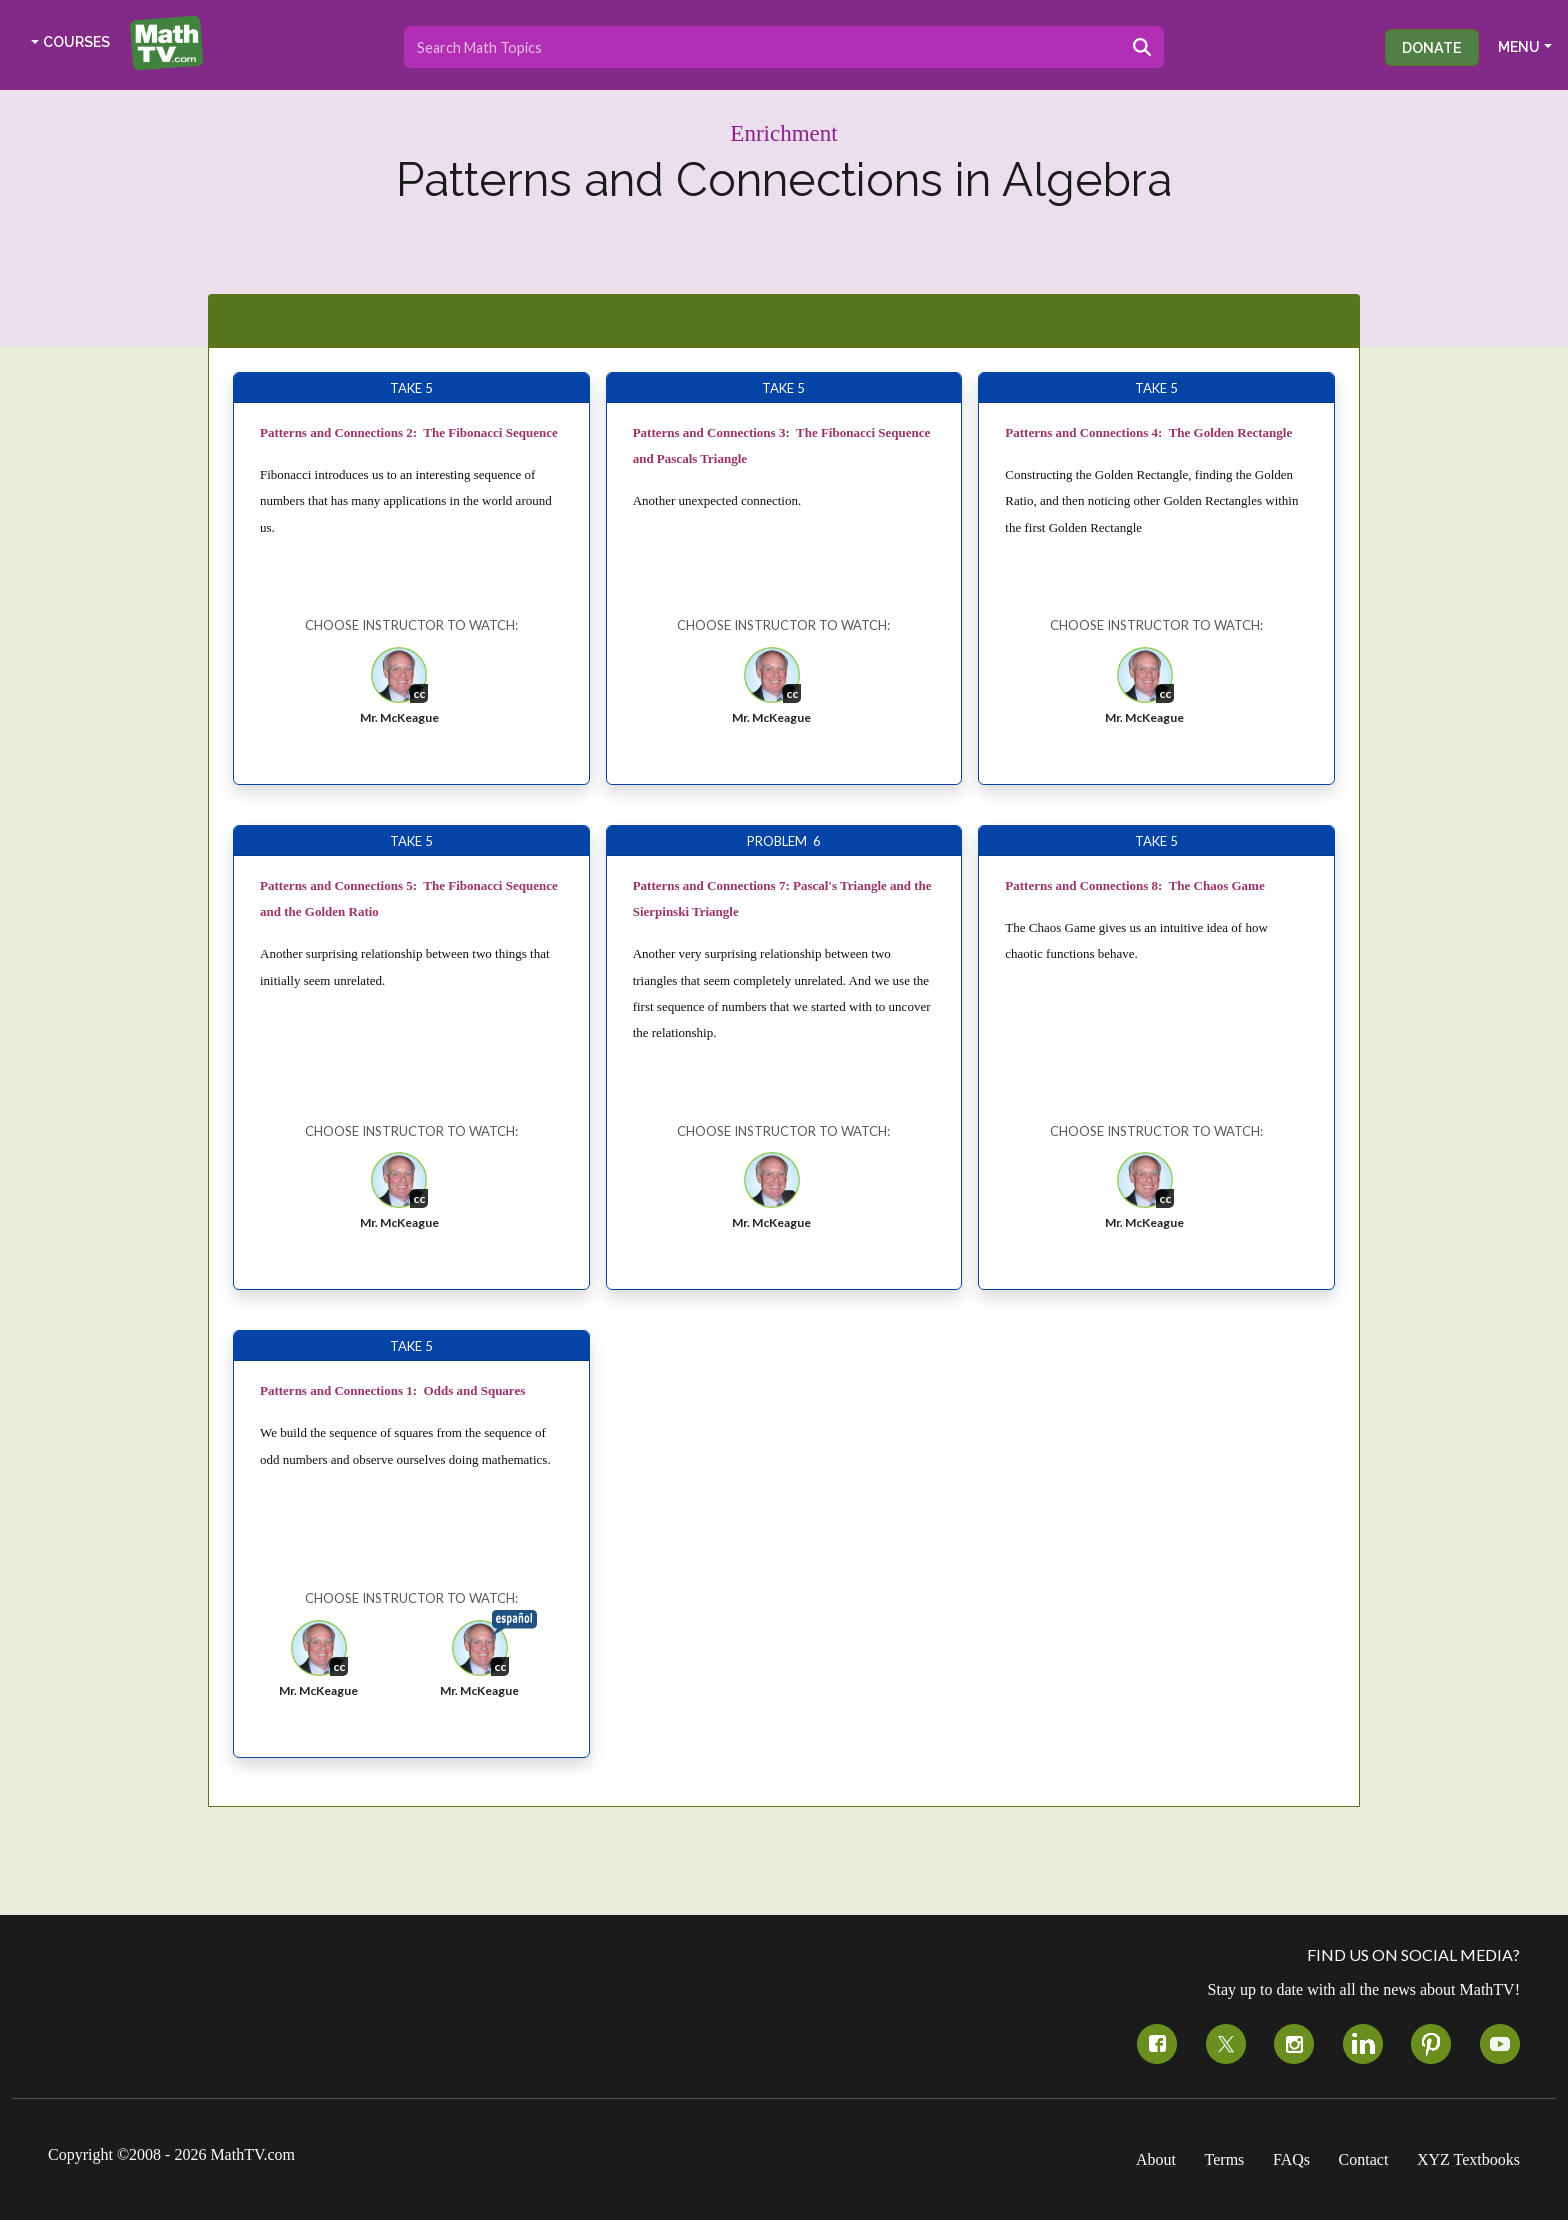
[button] (399, 692)
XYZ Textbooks (1468, 2159)
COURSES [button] (76, 42)
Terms (1225, 2159)
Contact (1364, 2159)
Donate (1432, 47)
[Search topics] (762, 47)
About (1156, 2159)
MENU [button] (1519, 47)
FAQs (1291, 2159)
